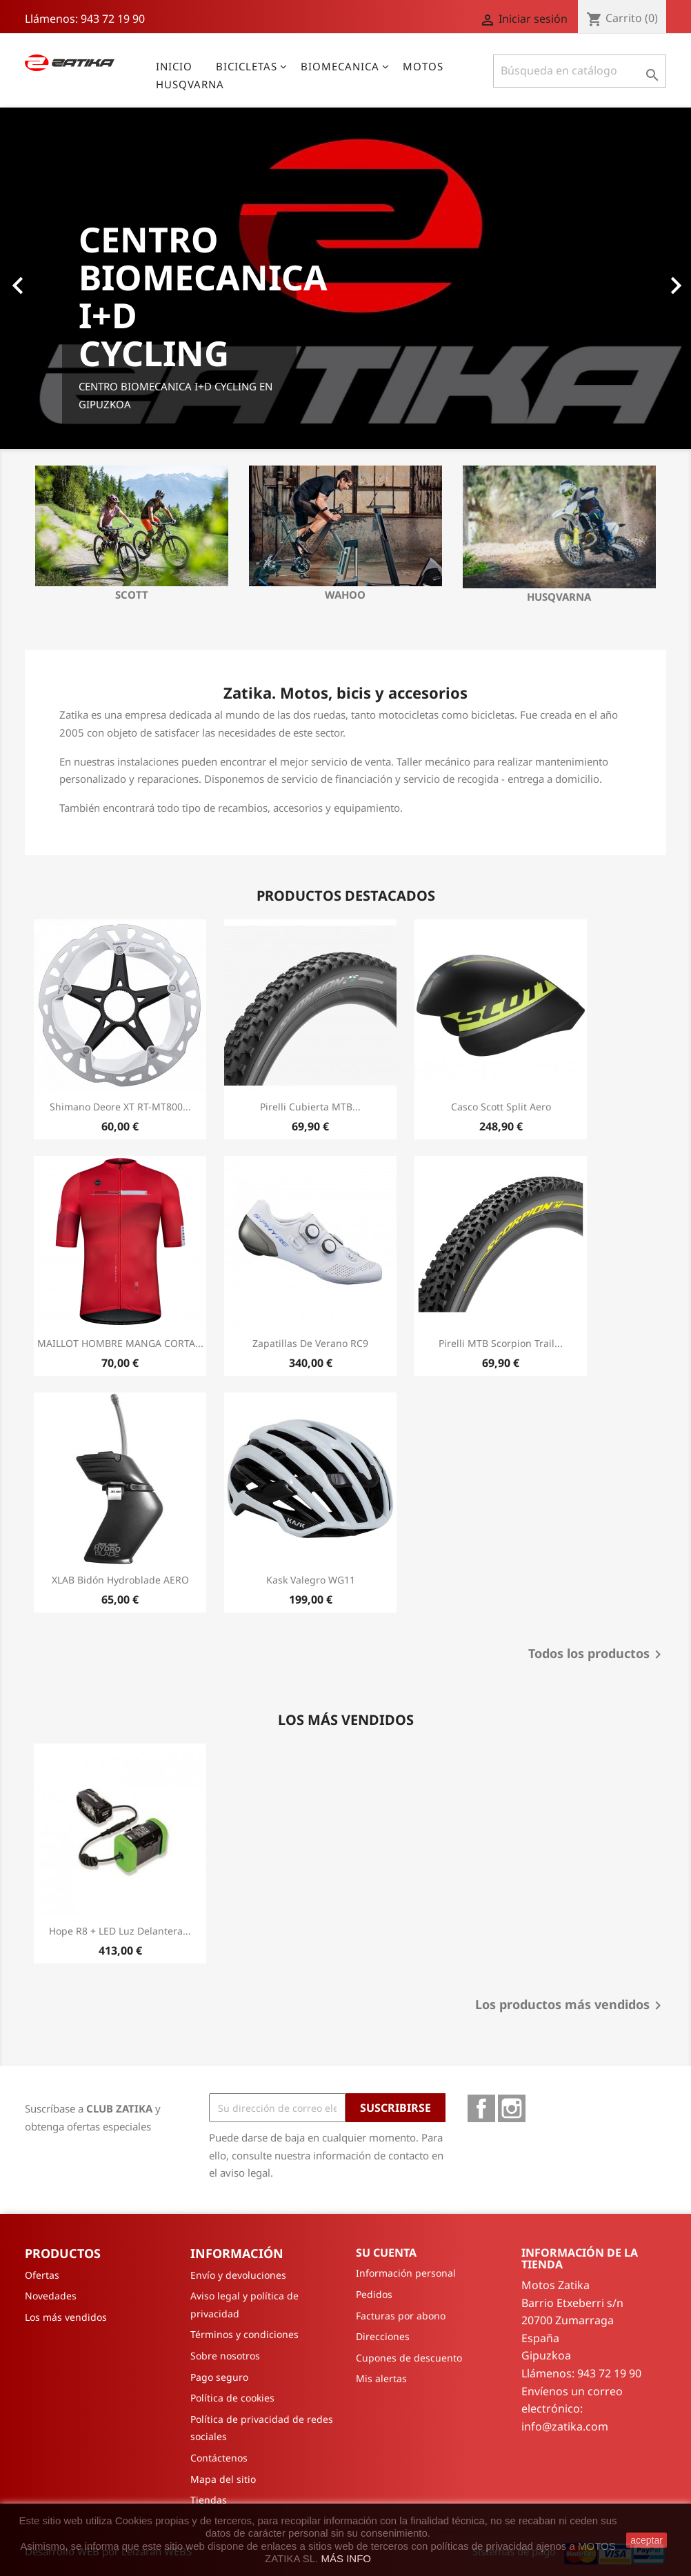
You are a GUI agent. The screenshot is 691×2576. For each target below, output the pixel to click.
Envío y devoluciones (238, 2275)
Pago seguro (219, 2377)
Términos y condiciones (244, 2334)
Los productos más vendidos (570, 2005)
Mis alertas (381, 2378)
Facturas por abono (400, 2315)
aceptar (646, 2540)
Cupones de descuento (409, 2357)
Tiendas (208, 2499)
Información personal (406, 2272)
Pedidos (374, 2294)
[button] (51, 278)
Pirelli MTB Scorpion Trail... (501, 1343)
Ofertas (42, 2275)
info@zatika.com (564, 2426)
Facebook (481, 2108)
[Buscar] (579, 71)
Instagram (511, 2108)
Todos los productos (597, 1654)
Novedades (51, 2295)
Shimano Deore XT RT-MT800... (120, 1106)
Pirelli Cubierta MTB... (310, 1106)
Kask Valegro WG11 (310, 1579)
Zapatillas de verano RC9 (310, 1343)
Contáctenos (219, 2457)
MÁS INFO (346, 2558)
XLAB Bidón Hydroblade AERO (120, 1579)
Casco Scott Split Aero (501, 1106)
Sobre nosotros (225, 2355)
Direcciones (383, 2336)
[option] (345, 278)
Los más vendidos (66, 2317)
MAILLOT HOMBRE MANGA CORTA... (120, 1343)
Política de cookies (232, 2397)
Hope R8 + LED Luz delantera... (120, 1930)
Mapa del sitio (223, 2479)
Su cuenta (386, 2252)
